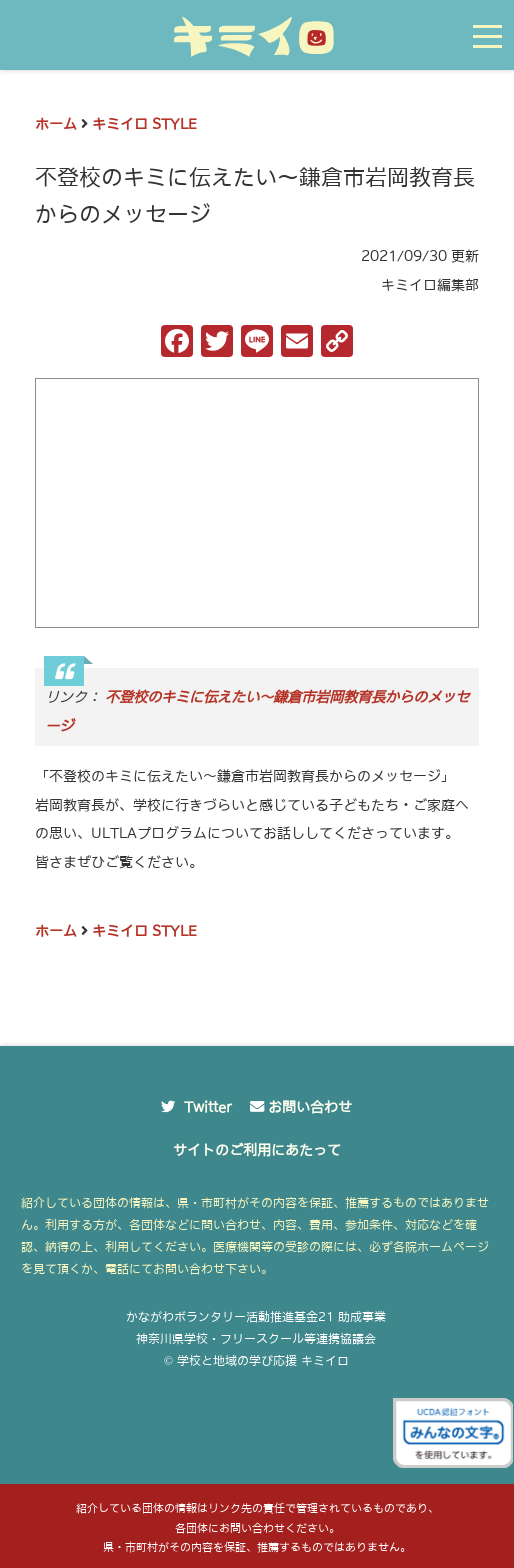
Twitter (208, 1107)
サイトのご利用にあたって (257, 1150)
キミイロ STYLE (144, 124)
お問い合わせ (310, 1107)
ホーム (56, 124)
